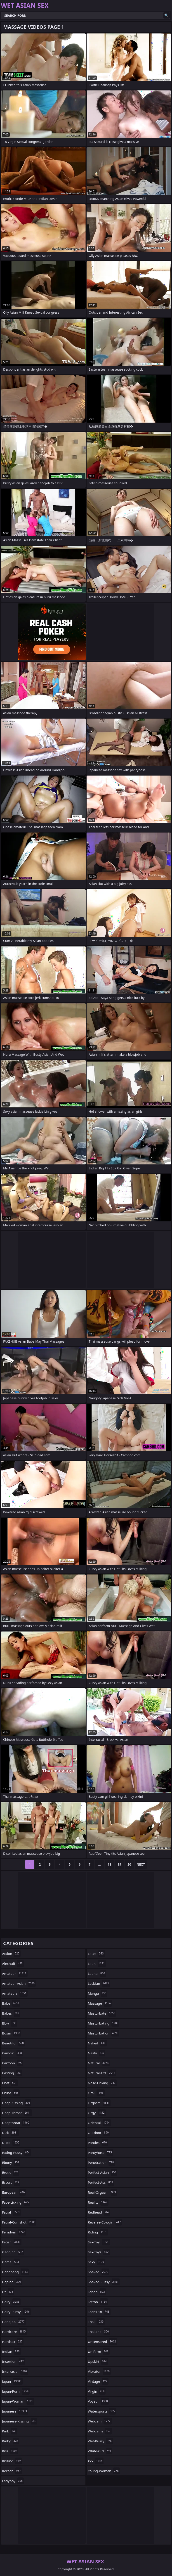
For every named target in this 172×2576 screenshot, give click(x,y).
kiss (10, 2451)
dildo (11, 2142)
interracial (15, 2371)
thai (96, 2321)
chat (10, 2082)
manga (97, 1993)
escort (11, 2182)
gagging (13, 2252)
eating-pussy (16, 2152)
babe (11, 2003)
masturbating (104, 2023)
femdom (14, 2232)
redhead (99, 2212)
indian (11, 2351)
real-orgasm (102, 2192)
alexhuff (13, 1963)
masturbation (104, 2033)
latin (97, 1963)
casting (12, 2073)
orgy (97, 2112)
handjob (14, 2321)
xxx (96, 2461)
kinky (10, 2441)
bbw (9, 2023)
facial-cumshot (19, 2222)
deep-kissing (16, 2102)
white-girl (100, 2451)
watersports (102, 2411)
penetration (101, 2162)
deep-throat (17, 2112)
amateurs (15, 1993)
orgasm (99, 2102)
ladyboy (13, 2480)
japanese (15, 2411)
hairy (11, 2301)
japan (12, 2381)
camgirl (12, 2053)
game (11, 2262)
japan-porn (16, 2391)
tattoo (98, 2301)
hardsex (13, 2341)
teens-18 (99, 2311)
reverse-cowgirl (105, 2222)
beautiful (13, 2043)
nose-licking (102, 2082)
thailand (99, 2331)
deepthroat (16, 2122)
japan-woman (18, 2401)
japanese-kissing (19, 2421)
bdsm (11, 2033)
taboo (97, 2291)
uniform (99, 2351)
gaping (12, 2281)
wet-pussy (100, 2441)
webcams (100, 2431)
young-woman (104, 2470)
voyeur (98, 2401)
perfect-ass (101, 2182)
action (11, 1953)
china (11, 2092)
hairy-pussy (16, 2311)
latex (96, 1953)
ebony (11, 2162)
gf (8, 2291)
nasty (97, 2053)
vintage (98, 2381)
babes (11, 2013)
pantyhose (100, 2152)
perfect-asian (103, 2172)
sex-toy (99, 2242)
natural (99, 2063)
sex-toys (99, 2252)
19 (119, 1864)
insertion (13, 2361)
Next (141, 1864)
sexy (96, 2262)
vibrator (99, 2371)
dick (10, 2132)
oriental (99, 2122)
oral (96, 2092)
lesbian (99, 1983)
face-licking (16, 2202)
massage (100, 2003)
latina (97, 1973)
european (14, 2192)
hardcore (14, 2331)
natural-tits (102, 2073)
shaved (99, 2271)
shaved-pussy (104, 2281)
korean (12, 2470)
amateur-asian (19, 1983)
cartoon (12, 2063)
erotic (10, 2172)
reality (98, 2202)
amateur (15, 1973)
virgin (97, 2391)
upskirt (98, 2361)
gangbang (15, 2271)
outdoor (99, 2132)
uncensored (102, 2341)
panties (98, 2142)
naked (97, 2043)
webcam (100, 2421)
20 (129, 1864)
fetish (11, 2242)
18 (109, 1864)
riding (98, 2232)
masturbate (102, 2013)
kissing (12, 2461)
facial (11, 2212)
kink (9, 2431)
